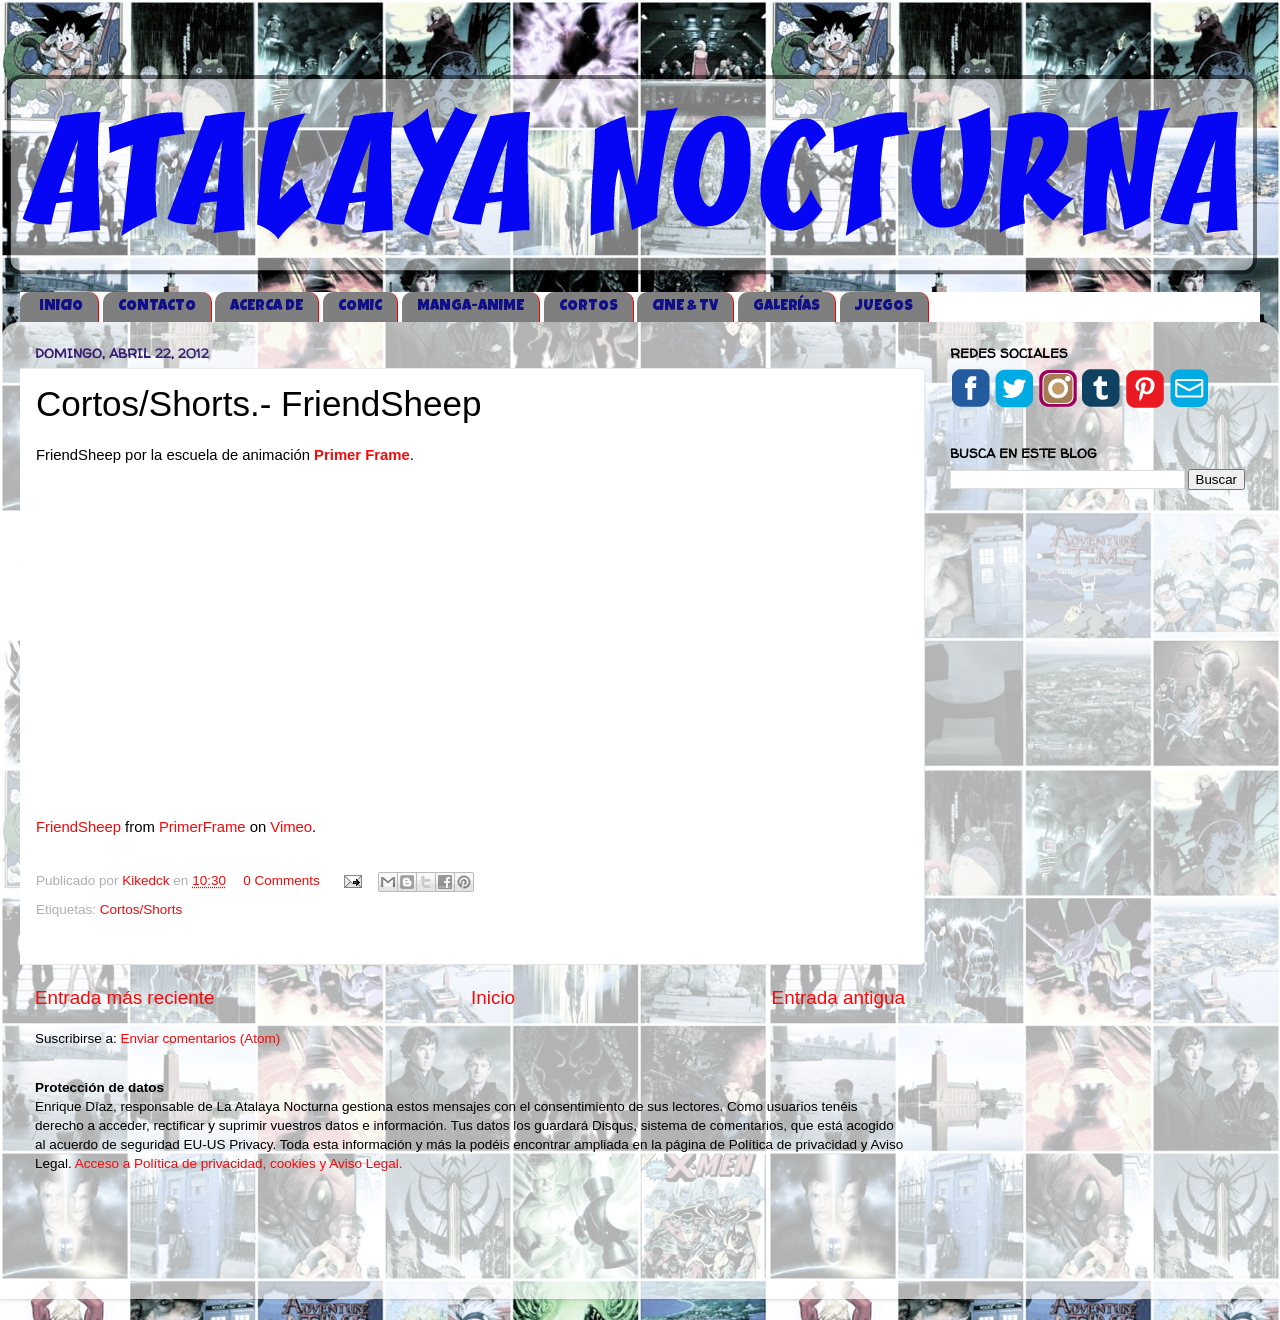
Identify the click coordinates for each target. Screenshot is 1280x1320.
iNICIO (61, 306)
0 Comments (281, 880)
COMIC (360, 306)
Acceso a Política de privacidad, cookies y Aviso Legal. (239, 1163)
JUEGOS (884, 306)
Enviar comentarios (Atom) (201, 1038)
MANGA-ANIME (470, 306)
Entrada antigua (838, 997)
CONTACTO (157, 306)
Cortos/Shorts (141, 909)
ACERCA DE (266, 306)
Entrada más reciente (125, 997)
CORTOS (588, 306)
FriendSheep (78, 827)
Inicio (493, 997)
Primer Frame (362, 455)
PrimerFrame (202, 827)
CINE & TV (685, 306)
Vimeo (291, 827)
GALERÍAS (786, 306)
